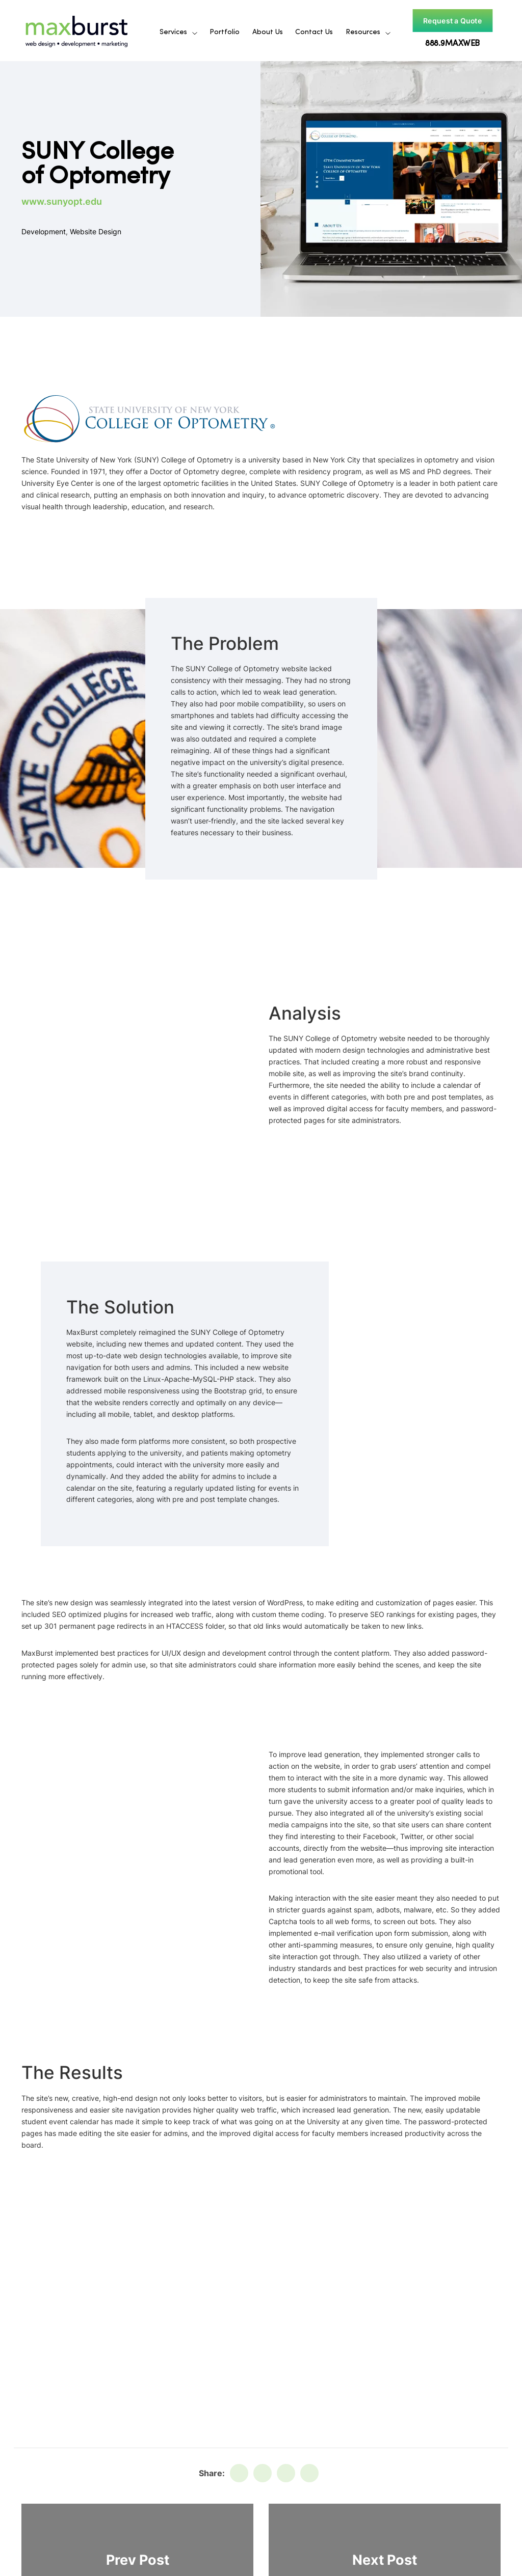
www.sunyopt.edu (61, 201)
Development (43, 231)
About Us (267, 32)
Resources (363, 32)
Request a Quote (452, 20)
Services (173, 32)
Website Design (95, 231)
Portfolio (225, 32)
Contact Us (314, 32)
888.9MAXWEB (452, 44)
